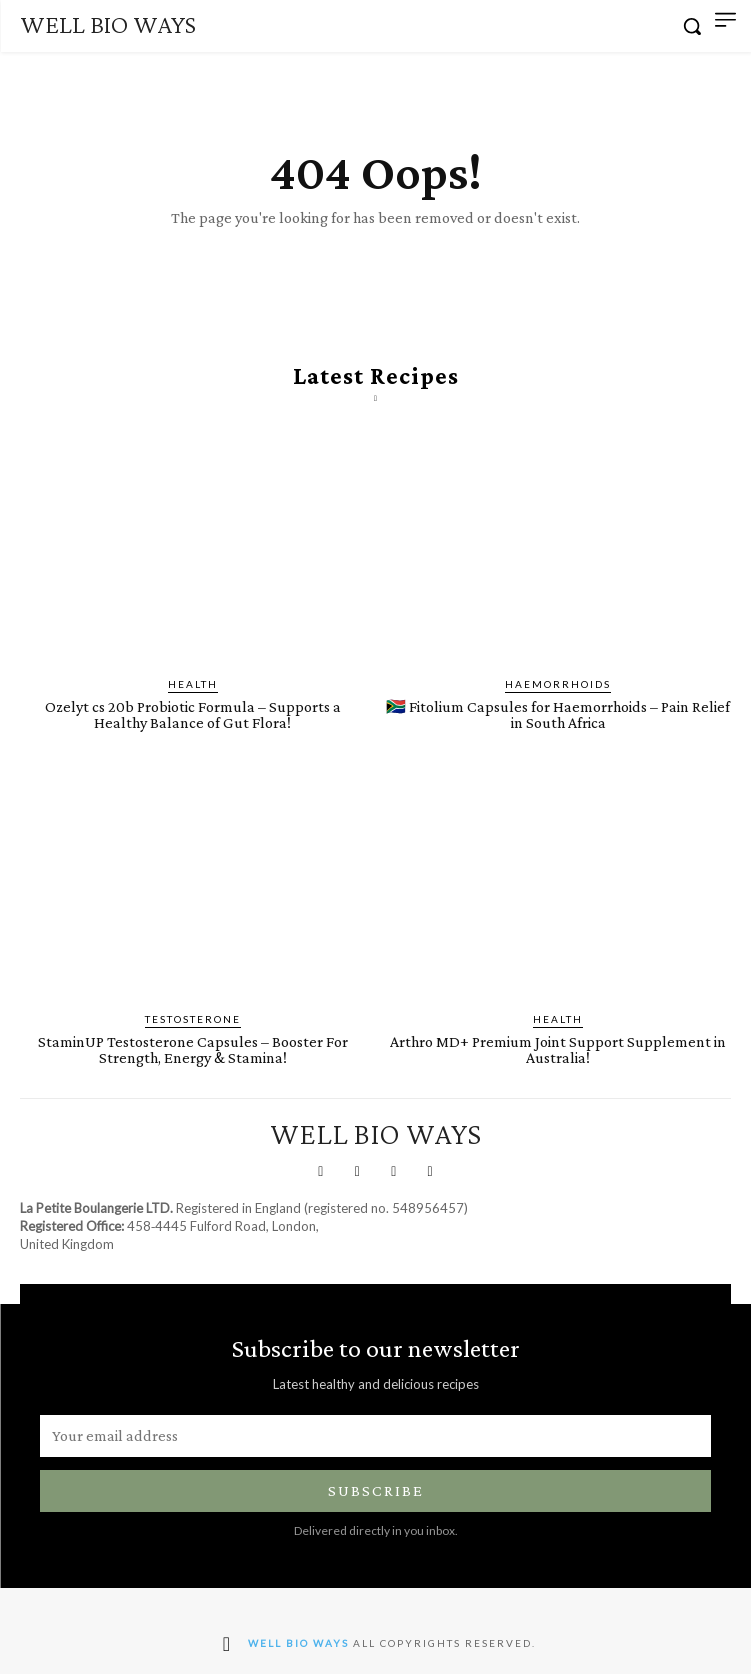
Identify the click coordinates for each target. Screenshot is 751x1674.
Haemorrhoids (558, 684)
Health (193, 684)
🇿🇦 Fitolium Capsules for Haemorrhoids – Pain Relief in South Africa (558, 714)
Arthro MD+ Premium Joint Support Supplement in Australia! (558, 1049)
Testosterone (193, 1019)
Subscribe (376, 1490)
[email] (375, 1436)
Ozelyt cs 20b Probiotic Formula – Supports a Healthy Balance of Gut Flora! (193, 714)
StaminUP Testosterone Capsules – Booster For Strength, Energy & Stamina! (193, 1049)
